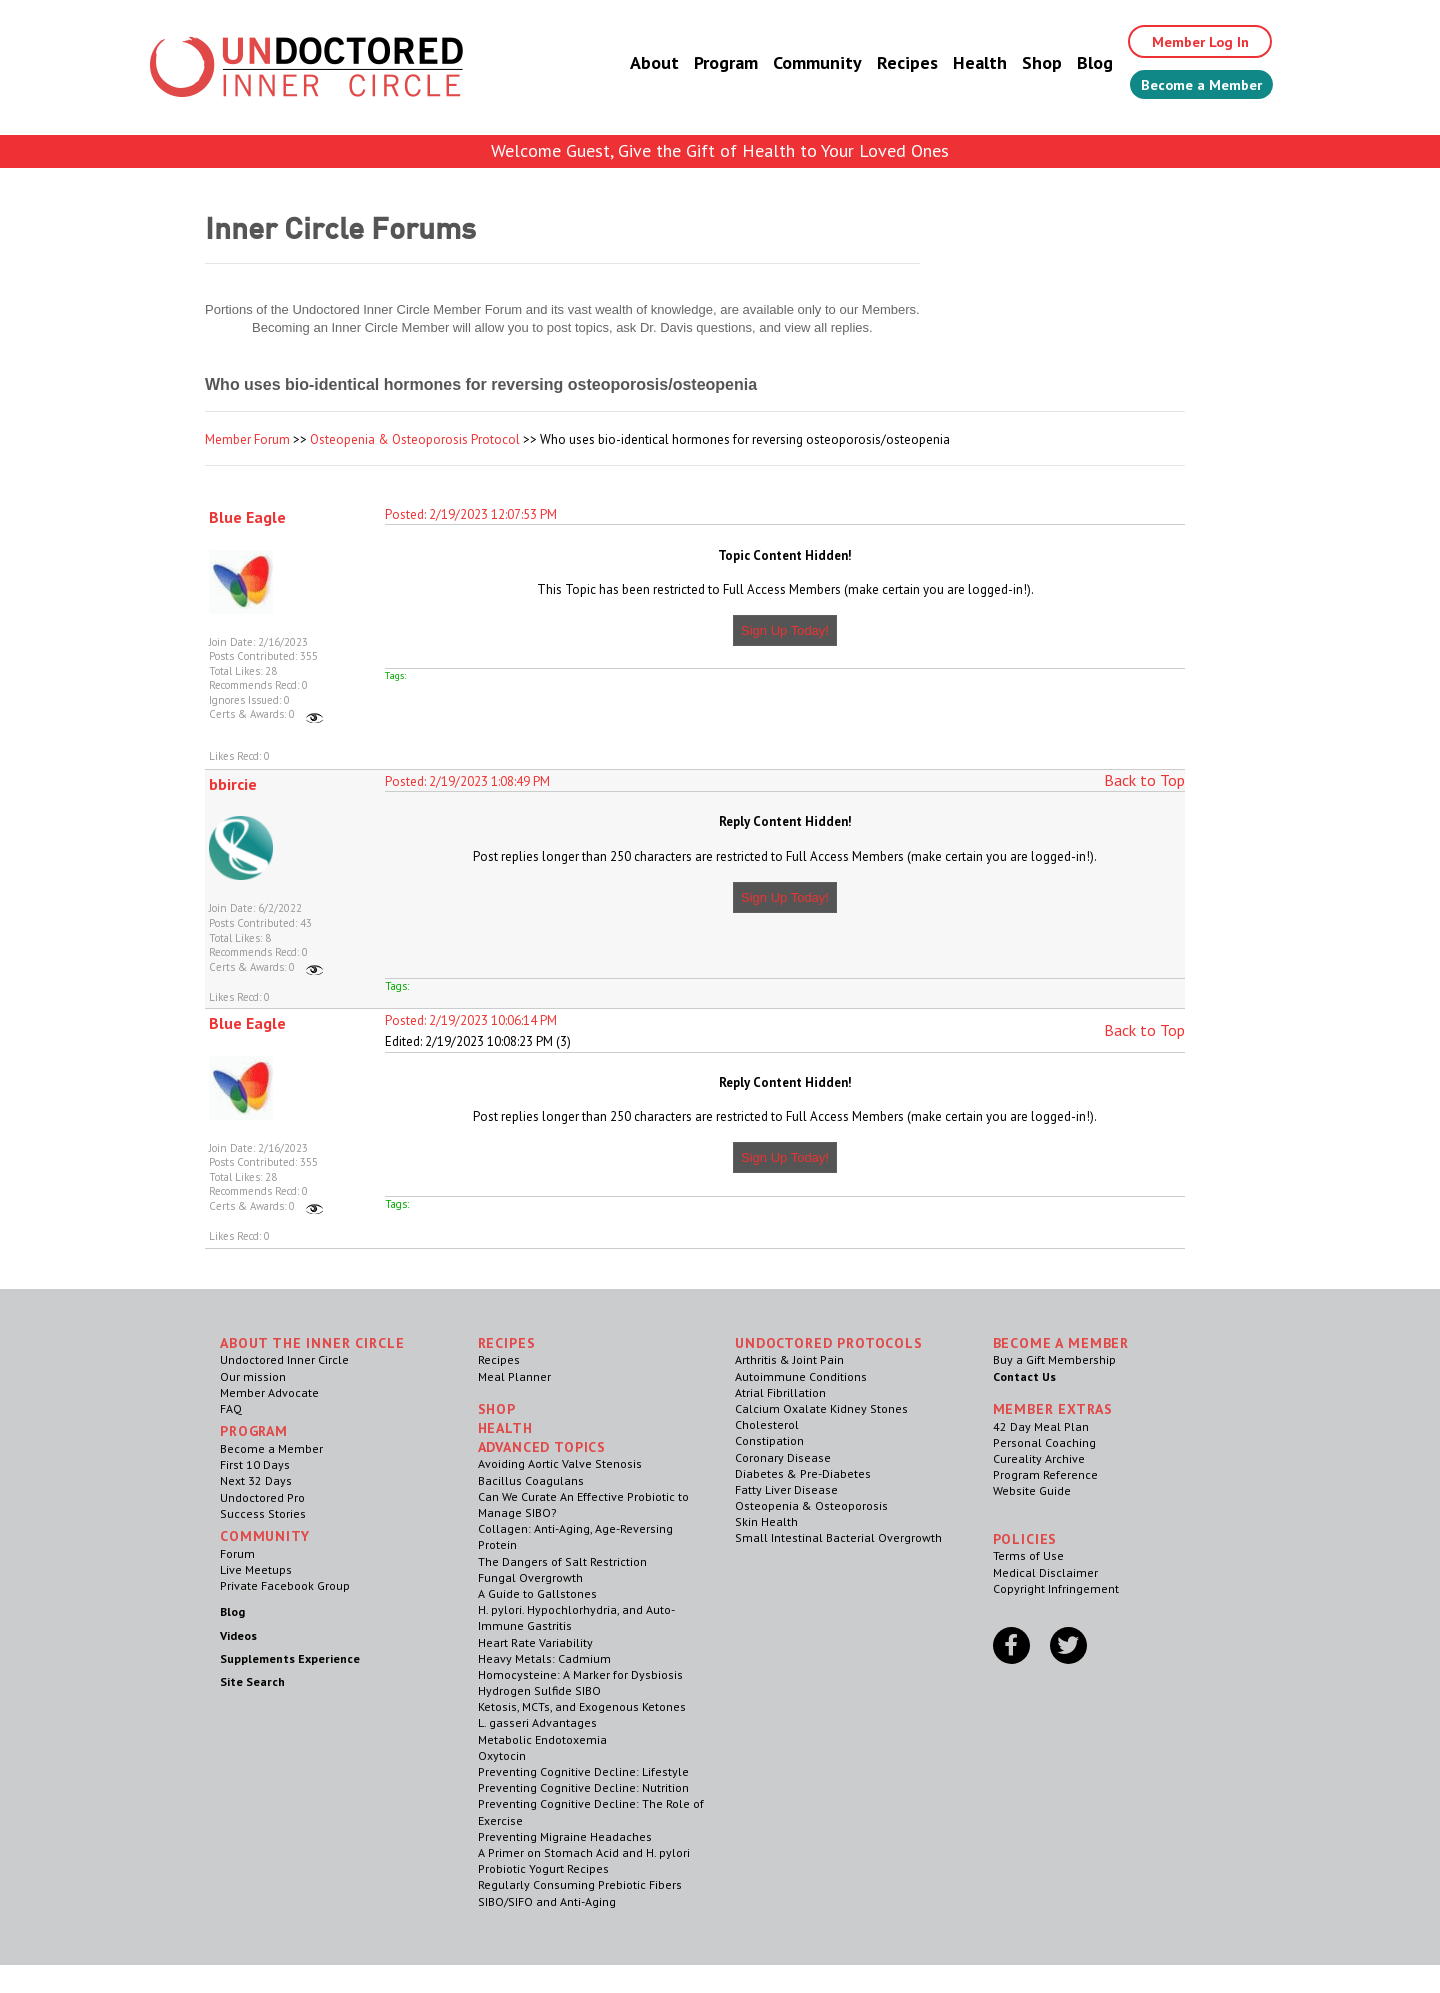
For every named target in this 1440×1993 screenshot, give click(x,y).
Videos (238, 1635)
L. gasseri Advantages (537, 1722)
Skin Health (766, 1521)
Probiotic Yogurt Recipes (543, 1868)
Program (704, 64)
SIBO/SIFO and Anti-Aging (547, 1901)
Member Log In (1186, 42)
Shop (1020, 64)
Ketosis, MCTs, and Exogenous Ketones (582, 1706)
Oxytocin (502, 1755)
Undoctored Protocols (829, 1343)
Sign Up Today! (785, 630)
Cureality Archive (1039, 1458)
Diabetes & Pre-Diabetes (803, 1473)
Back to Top (1144, 780)
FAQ (231, 1408)
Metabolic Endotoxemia (542, 1739)
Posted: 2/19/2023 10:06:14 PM (471, 1020)
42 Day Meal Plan (1041, 1426)
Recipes (885, 64)
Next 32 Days (256, 1480)
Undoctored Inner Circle (284, 1359)
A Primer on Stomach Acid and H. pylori (584, 1852)
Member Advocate (269, 1392)
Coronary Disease (783, 1457)
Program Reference (1045, 1474)
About (632, 64)
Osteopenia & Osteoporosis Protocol (415, 439)
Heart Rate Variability (535, 1642)
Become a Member (1190, 87)
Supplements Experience (290, 1658)
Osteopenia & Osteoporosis (811, 1505)
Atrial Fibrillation (780, 1392)
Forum (237, 1553)
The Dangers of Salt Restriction (562, 1561)
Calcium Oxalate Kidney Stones (821, 1408)
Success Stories (263, 1513)
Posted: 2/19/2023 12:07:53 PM (471, 514)
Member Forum (247, 439)
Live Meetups (256, 1569)
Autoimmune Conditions (801, 1376)
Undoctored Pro (262, 1497)
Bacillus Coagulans (531, 1480)
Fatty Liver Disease (786, 1489)
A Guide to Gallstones (537, 1593)
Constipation (769, 1440)
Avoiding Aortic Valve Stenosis (560, 1463)
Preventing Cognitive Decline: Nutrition (583, 1787)
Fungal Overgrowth (530, 1577)
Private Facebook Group (285, 1585)
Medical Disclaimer (1045, 1572)
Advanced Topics (542, 1447)
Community (795, 64)
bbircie (233, 784)
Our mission (253, 1376)
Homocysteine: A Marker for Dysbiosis (580, 1674)
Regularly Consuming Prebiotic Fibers (580, 1884)
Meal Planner (514, 1376)
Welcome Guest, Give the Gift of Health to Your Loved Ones (720, 150)
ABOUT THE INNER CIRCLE (312, 1343)
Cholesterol (767, 1424)
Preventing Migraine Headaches (565, 1836)
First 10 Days (255, 1464)
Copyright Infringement (1056, 1588)
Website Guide (1032, 1490)
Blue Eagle (247, 517)
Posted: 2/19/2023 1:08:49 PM (467, 781)
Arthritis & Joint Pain (789, 1359)
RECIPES (507, 1343)
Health (958, 64)
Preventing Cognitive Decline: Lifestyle (583, 1771)
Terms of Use (1028, 1555)
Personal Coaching (1044, 1442)
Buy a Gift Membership (1054, 1359)
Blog (1073, 64)
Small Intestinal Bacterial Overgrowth (838, 1537)
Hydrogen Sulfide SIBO (539, 1690)
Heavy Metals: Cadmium (544, 1658)
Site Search (252, 1681)
